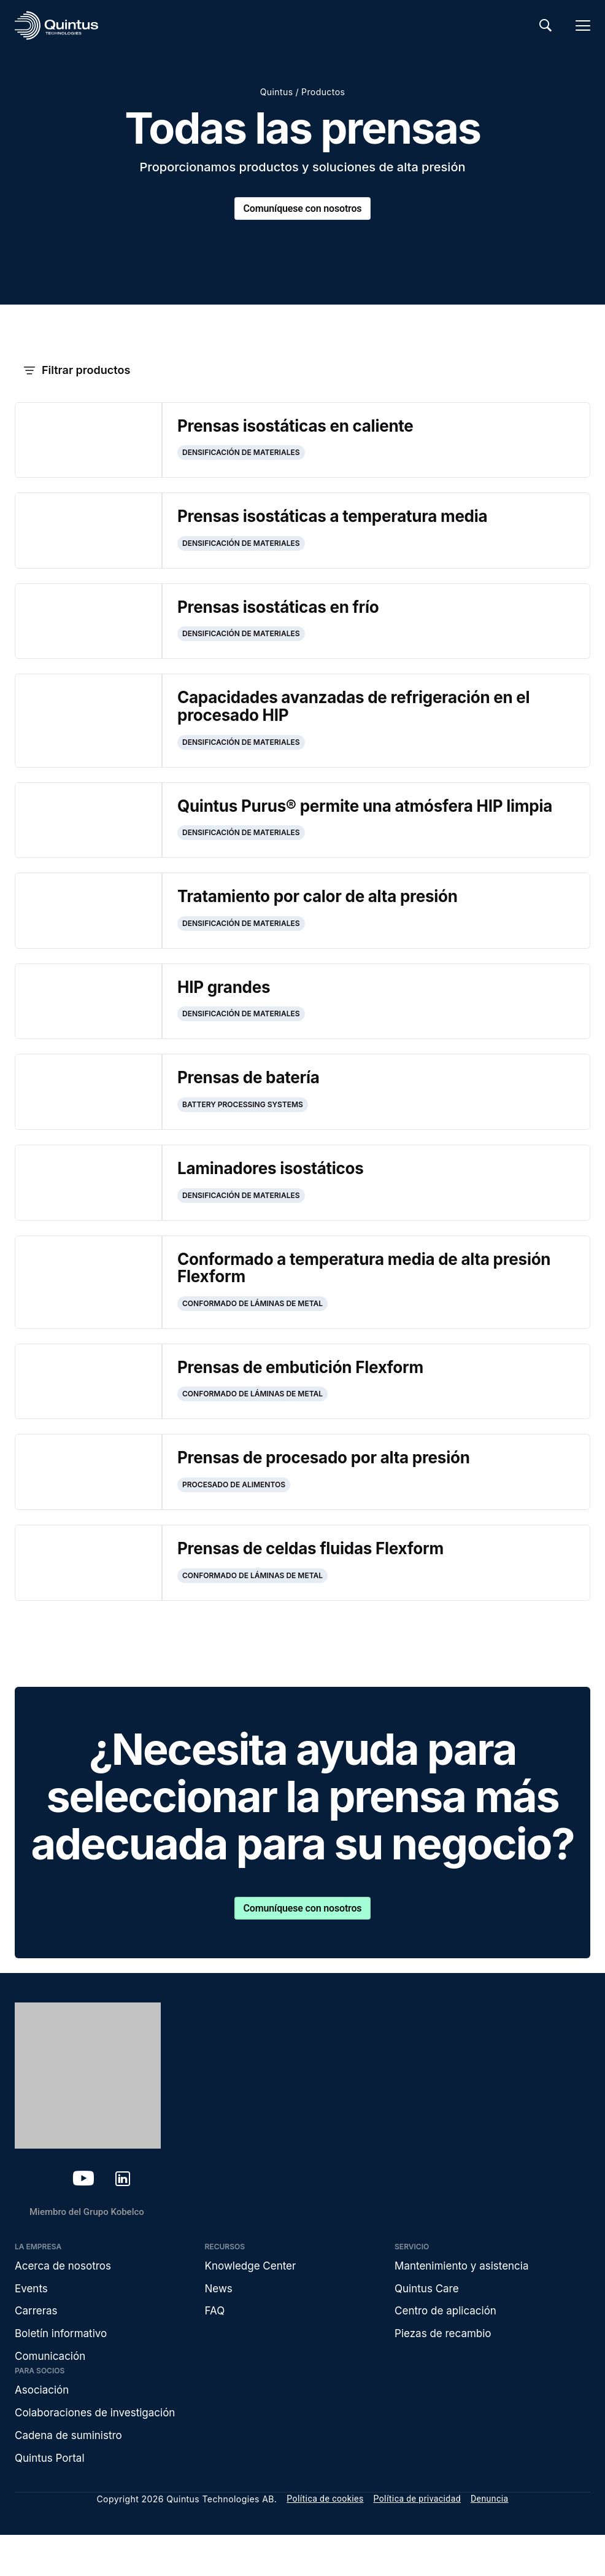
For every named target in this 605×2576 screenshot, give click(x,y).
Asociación (43, 2427)
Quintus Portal (51, 2498)
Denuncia (490, 2540)
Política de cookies (325, 2540)
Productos (323, 92)
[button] (302, 370)
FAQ (215, 2345)
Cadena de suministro (71, 2475)
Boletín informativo (63, 2368)
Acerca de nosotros (66, 2298)
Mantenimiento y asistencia (465, 2298)
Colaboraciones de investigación (100, 2451)
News (219, 2321)
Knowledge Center (253, 2298)
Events (32, 2321)
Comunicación (52, 2392)
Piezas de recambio (446, 2368)
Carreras (37, 2345)
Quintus (276, 92)
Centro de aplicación (449, 2345)
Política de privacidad (417, 2540)
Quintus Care (429, 2321)
